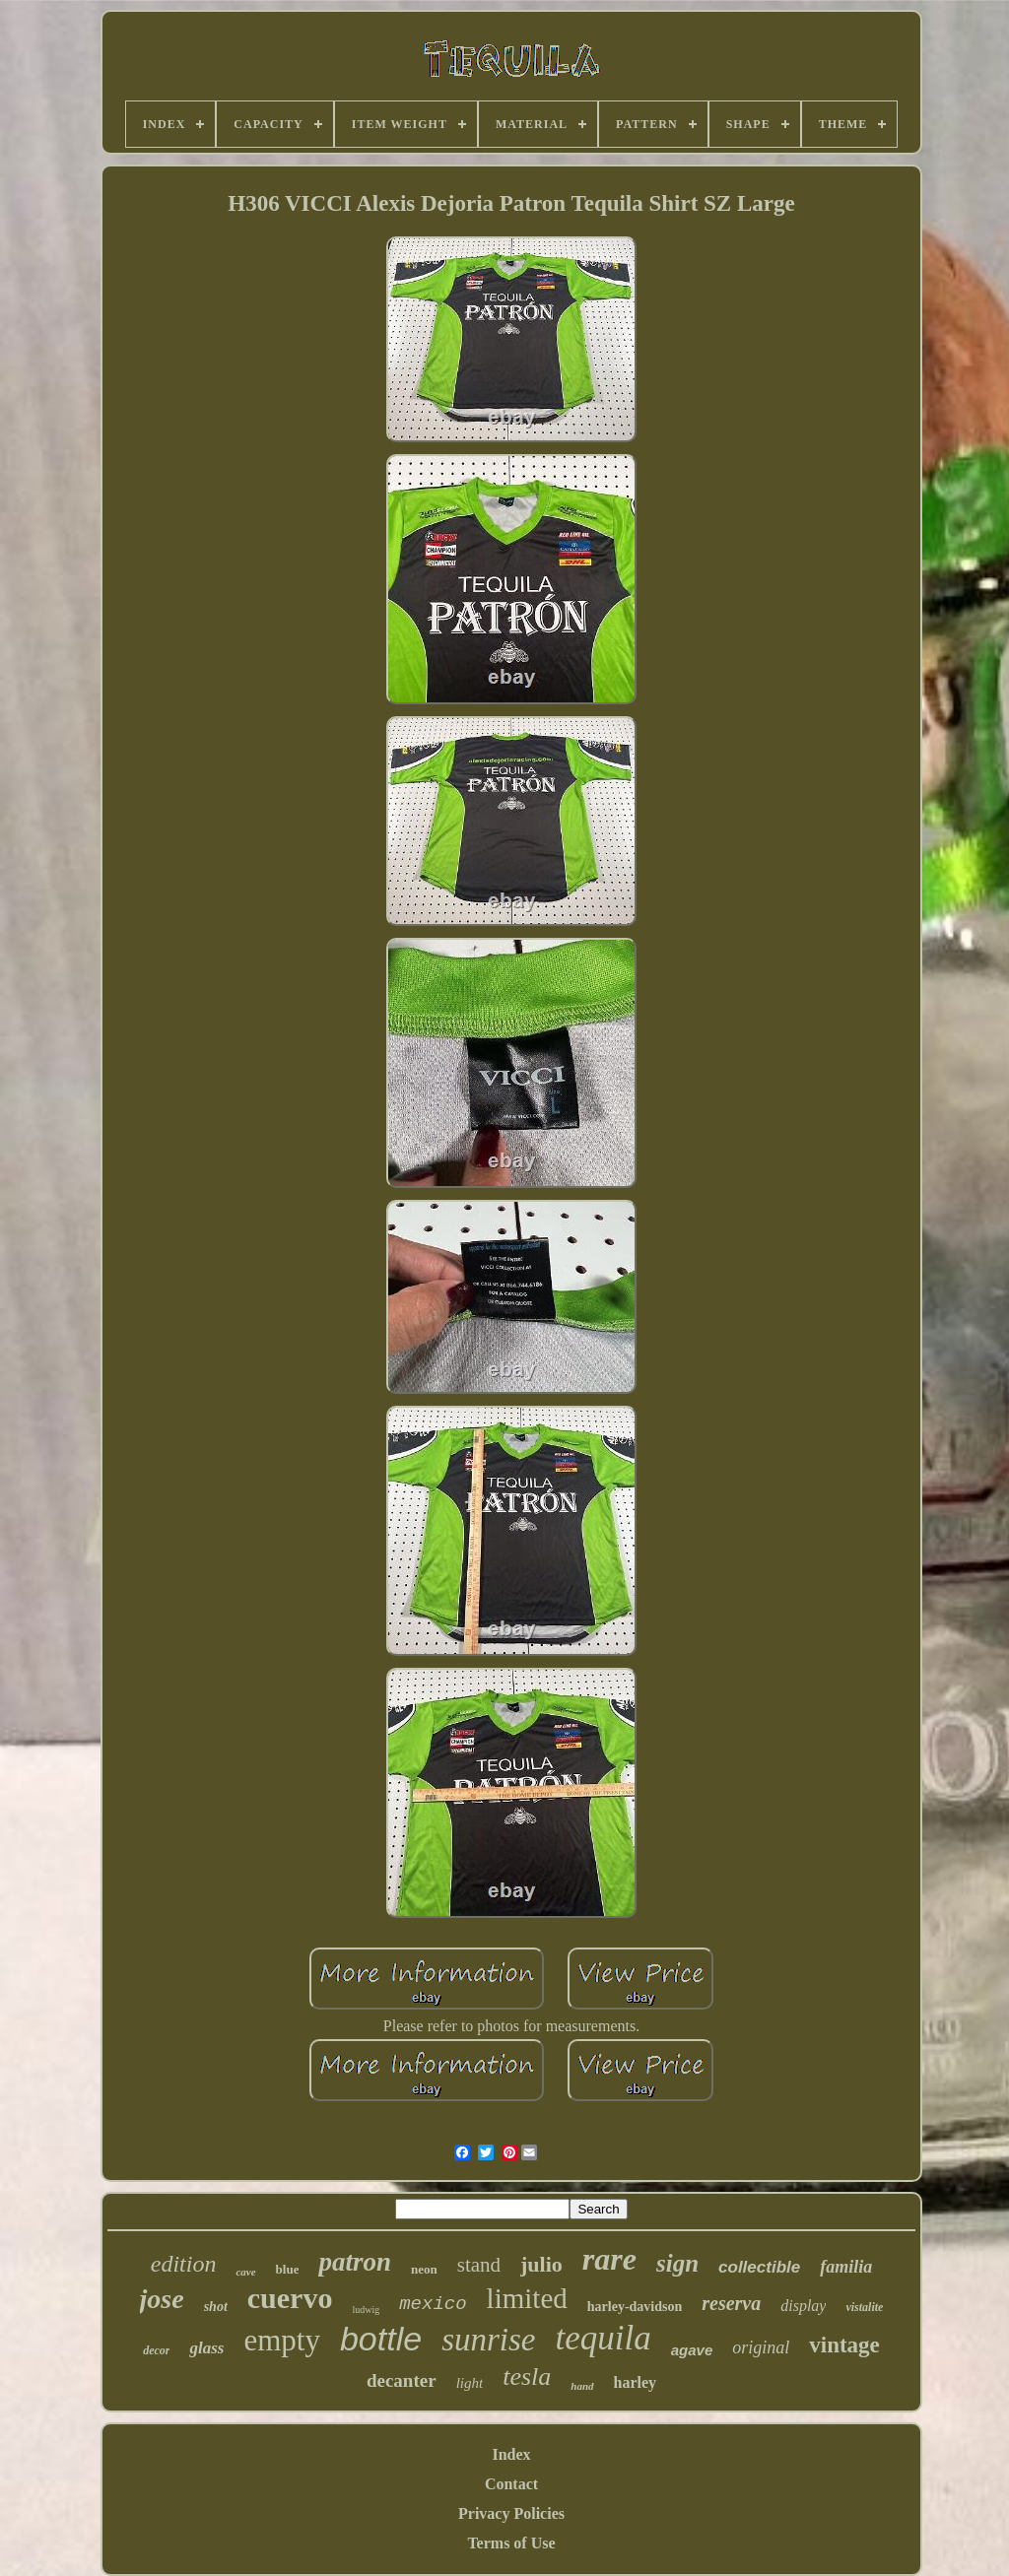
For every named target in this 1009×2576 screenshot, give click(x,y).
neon (424, 2269)
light (470, 2383)
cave (245, 2272)
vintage (844, 2345)
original (760, 2347)
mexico (432, 2304)
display (803, 2305)
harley (635, 2382)
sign (677, 2263)
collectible (759, 2267)
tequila (602, 2338)
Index (511, 2454)
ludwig (365, 2309)
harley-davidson (634, 2306)
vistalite (864, 2307)
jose (162, 2298)
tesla (527, 2376)
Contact (511, 2484)
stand (479, 2265)
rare (609, 2259)
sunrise (488, 2339)
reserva (731, 2303)
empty (281, 2340)
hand (582, 2386)
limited (527, 2298)
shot (216, 2306)
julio (541, 2264)
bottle (381, 2338)
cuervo (290, 2297)
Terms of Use (511, 2543)
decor (156, 2350)
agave (692, 2350)
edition (184, 2264)
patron (354, 2262)
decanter (402, 2380)
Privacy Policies (511, 2513)
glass (206, 2348)
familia (846, 2267)
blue (288, 2269)
